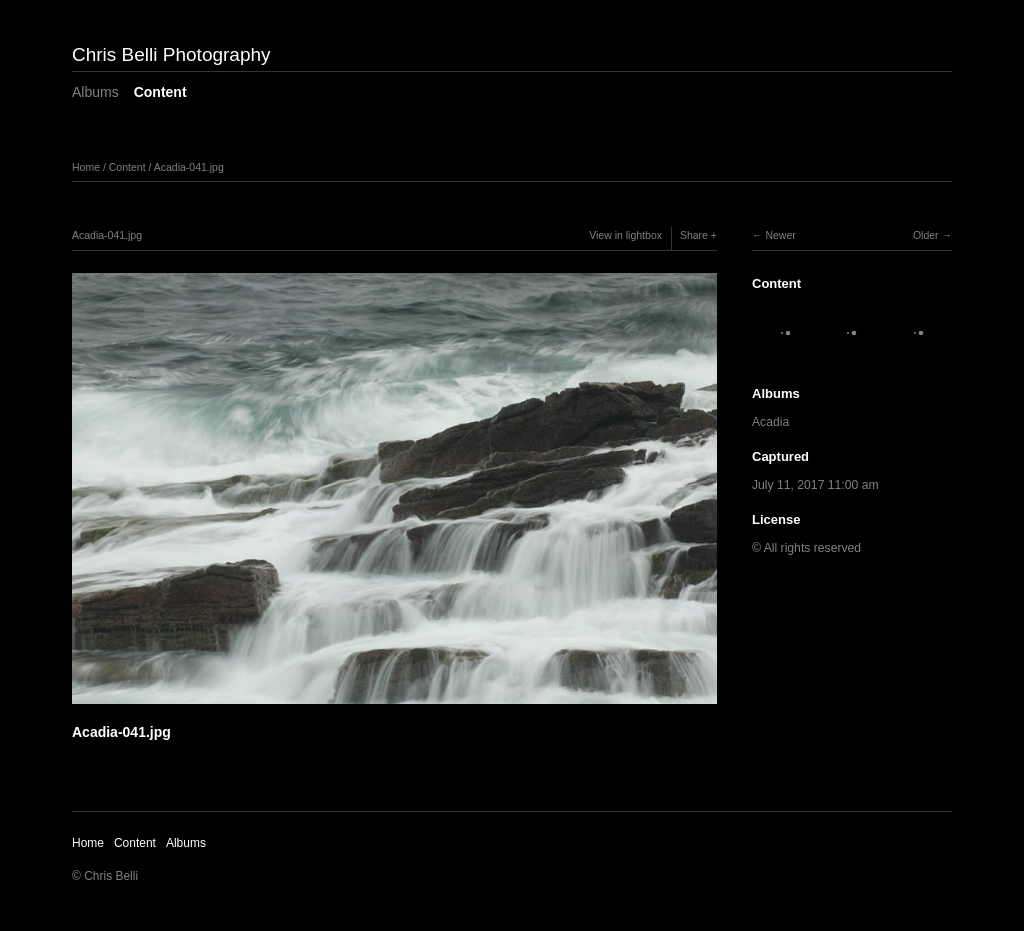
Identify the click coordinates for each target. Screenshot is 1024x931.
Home (86, 167)
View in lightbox (625, 235)
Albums (95, 92)
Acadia (770, 422)
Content (160, 92)
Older (926, 235)
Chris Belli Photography (171, 54)
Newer (780, 235)
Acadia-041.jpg (189, 167)
